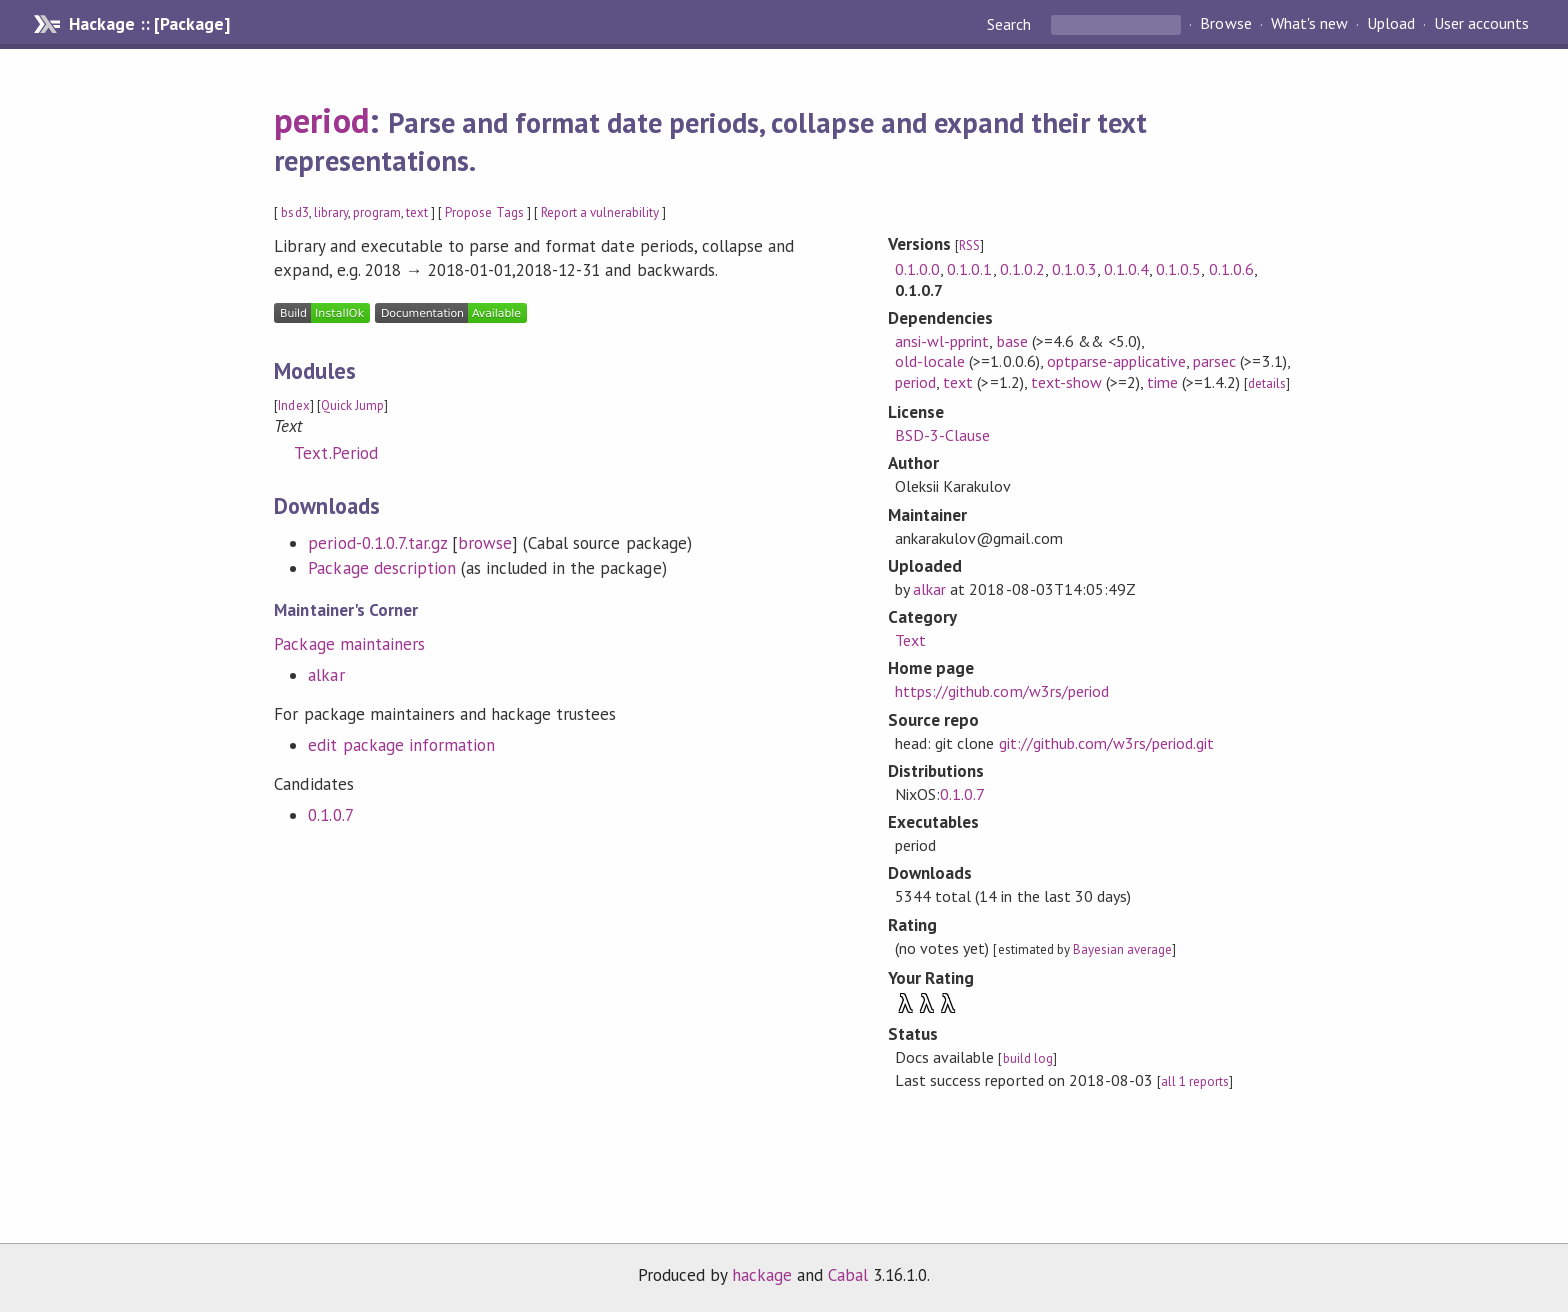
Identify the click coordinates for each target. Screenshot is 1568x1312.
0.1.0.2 (1022, 269)
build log (1028, 1058)
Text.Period (335, 453)
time (1162, 382)
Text (910, 640)
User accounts (1481, 24)
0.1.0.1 (969, 269)
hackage (762, 1275)
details (1267, 383)
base (1012, 341)
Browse (1225, 24)
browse (485, 543)
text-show (1066, 382)
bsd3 (294, 212)
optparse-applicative (1116, 361)
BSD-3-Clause (942, 435)
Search (1011, 24)
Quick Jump (352, 405)
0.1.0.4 (1126, 269)
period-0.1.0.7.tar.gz (377, 543)
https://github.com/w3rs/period (1002, 691)
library (331, 212)
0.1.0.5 (1178, 269)
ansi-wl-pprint (942, 341)
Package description (381, 568)
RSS (969, 245)
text (417, 212)
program (377, 212)
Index (293, 405)
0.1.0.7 (330, 815)
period (321, 120)
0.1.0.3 (1074, 269)
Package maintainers (349, 644)
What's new (1309, 24)
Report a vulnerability (600, 212)
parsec (1214, 361)
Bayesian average (1122, 949)
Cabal (848, 1275)
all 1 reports (1195, 1081)
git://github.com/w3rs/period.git (1107, 743)
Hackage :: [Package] (149, 24)
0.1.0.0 (917, 269)
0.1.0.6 (1231, 269)
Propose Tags (484, 212)
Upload (1391, 24)
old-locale (930, 361)
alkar (326, 675)
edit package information (401, 745)
